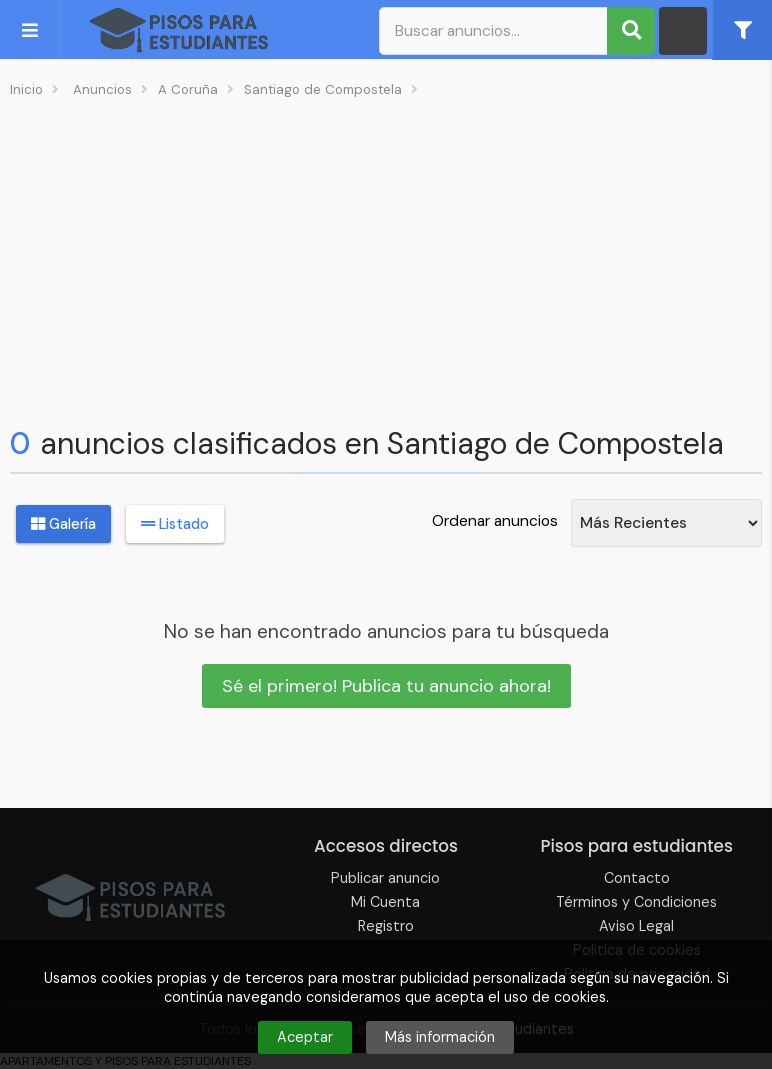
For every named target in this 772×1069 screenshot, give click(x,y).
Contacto (637, 878)
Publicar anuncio (385, 878)
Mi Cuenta (385, 902)
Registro (386, 926)
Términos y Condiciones (636, 902)
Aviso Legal (636, 926)
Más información (440, 1037)
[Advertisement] (386, 256)
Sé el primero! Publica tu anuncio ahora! (386, 686)
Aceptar (305, 1037)
